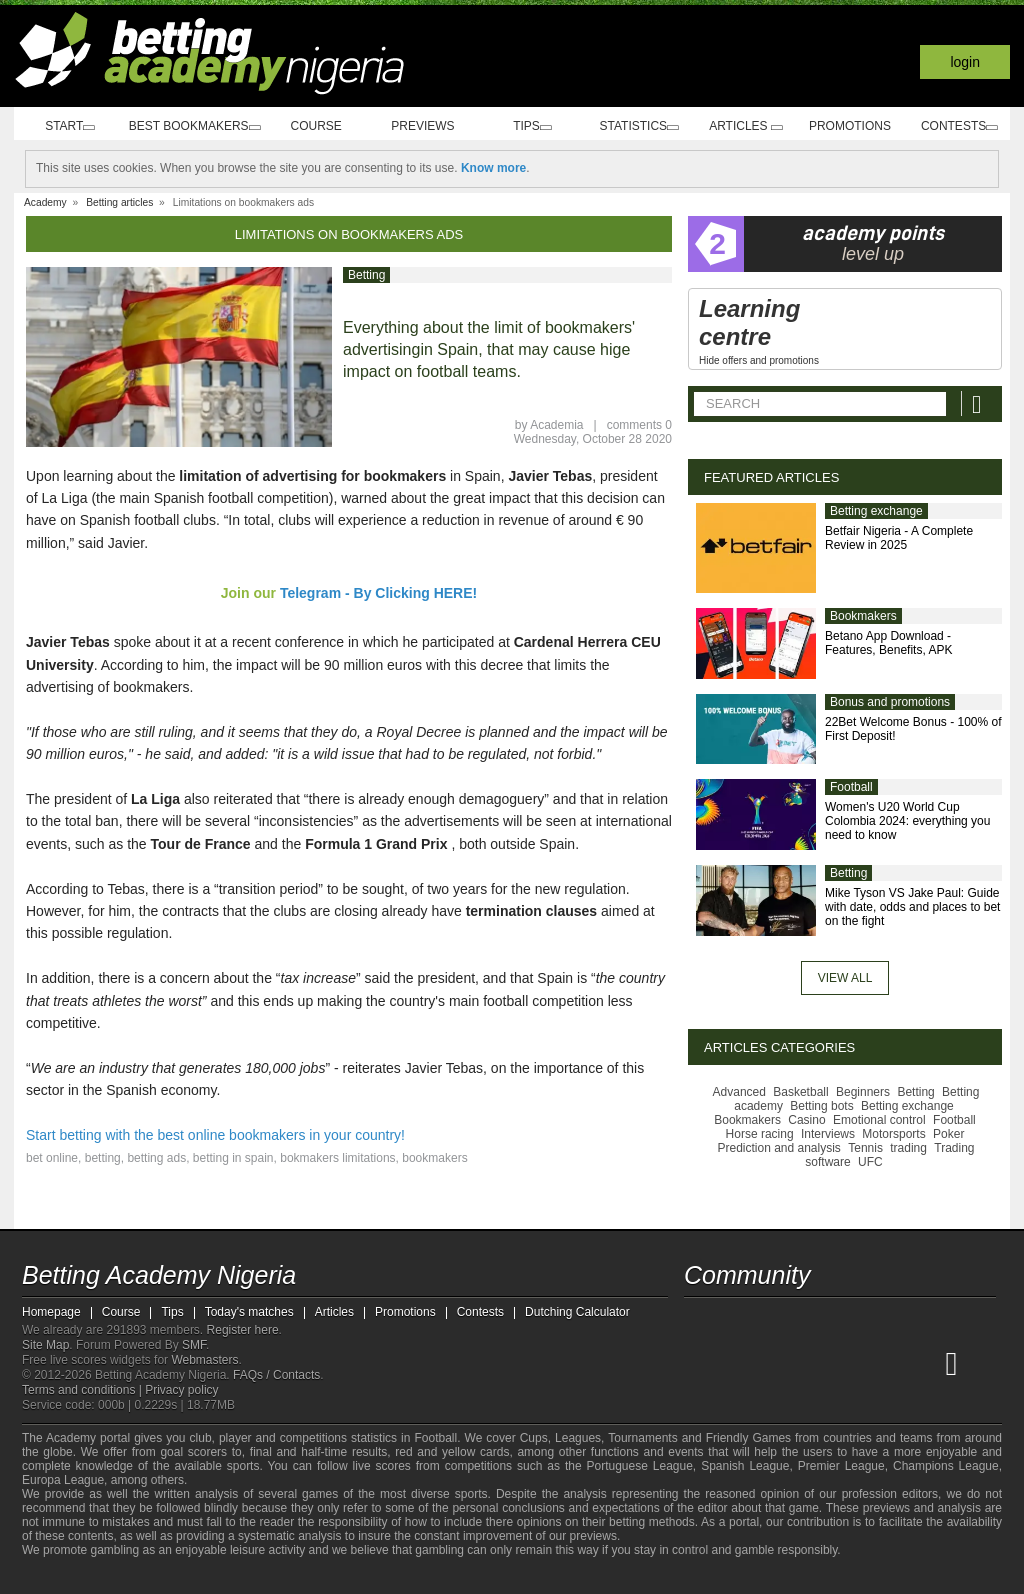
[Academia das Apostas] (738, 1363)
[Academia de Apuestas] (850, 1363)
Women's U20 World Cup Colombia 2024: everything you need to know (907, 821)
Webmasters (204, 1360)
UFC (870, 1162)
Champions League (946, 1466)
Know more (493, 168)
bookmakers (434, 1158)
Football (851, 787)
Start (68, 126)
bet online (52, 1158)
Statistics (642, 126)
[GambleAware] (68, 1577)
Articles (747, 126)
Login (965, 62)
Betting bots (821, 1106)
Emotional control (879, 1120)
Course (324, 126)
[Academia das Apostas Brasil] (776, 1363)
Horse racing (760, 1134)
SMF (194, 1345)
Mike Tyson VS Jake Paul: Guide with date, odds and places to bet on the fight (912, 907)
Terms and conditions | (83, 1390)
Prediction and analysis (778, 1148)
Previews (430, 126)
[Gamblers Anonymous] (234, 1576)
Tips (537, 126)
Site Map (45, 1345)
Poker (948, 1134)
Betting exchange (876, 511)
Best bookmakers (196, 126)
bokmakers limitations (337, 1158)
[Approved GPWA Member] (142, 1577)
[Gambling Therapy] (208, 1577)
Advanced (739, 1092)
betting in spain (233, 1158)
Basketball (800, 1092)
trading (908, 1148)
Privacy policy (181, 1390)
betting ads (156, 1158)
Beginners (863, 1092)
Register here (243, 1330)
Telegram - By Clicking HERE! (378, 593)
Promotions (852, 126)
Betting (366, 275)
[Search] (979, 403)
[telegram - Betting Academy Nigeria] (701, 1321)
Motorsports (893, 1134)
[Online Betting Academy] (813, 1363)
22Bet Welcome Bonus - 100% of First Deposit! (913, 729)
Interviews (828, 1134)
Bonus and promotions (890, 702)
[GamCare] (181, 1577)
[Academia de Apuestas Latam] (888, 1363)
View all (845, 978)
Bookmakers (863, 616)
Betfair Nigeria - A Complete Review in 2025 (899, 538)
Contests (958, 126)
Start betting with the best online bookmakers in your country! (215, 1135)
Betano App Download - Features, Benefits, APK (888, 643)
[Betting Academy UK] (925, 1363)
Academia (556, 425)
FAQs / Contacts (276, 1375)
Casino (806, 1120)
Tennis (865, 1148)
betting (103, 1158)
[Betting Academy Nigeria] (701, 1363)
